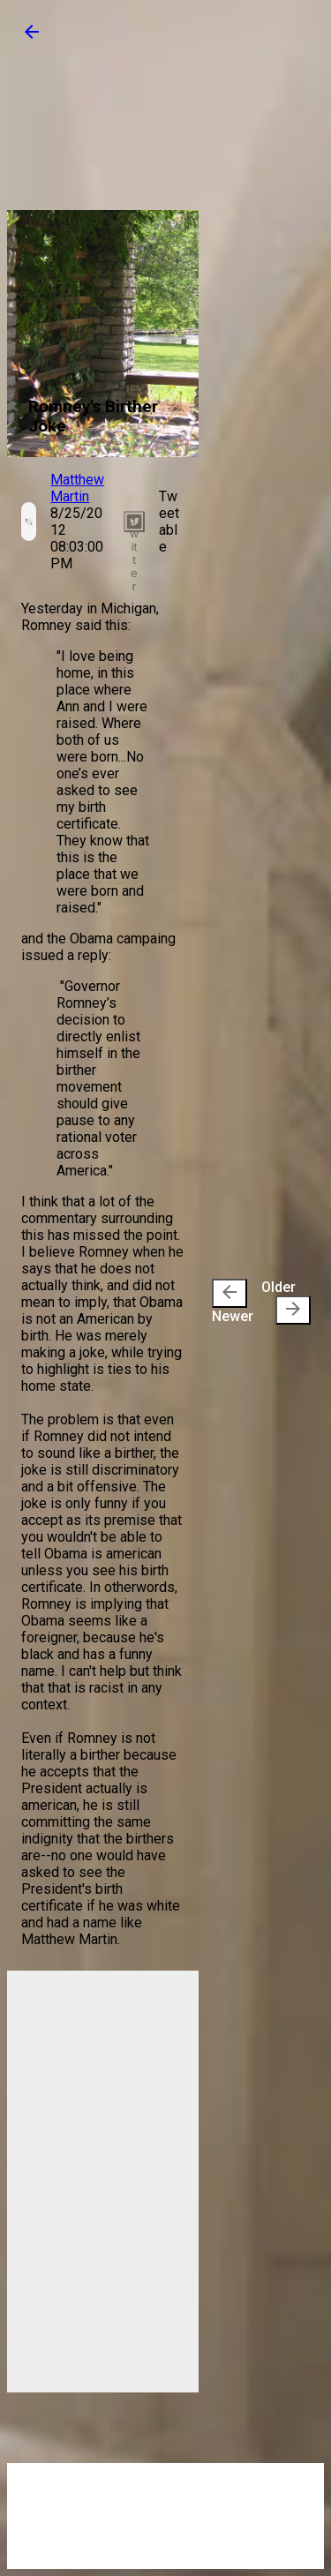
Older (286, 1302)
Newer (232, 1302)
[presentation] (229, 1293)
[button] (31, 37)
